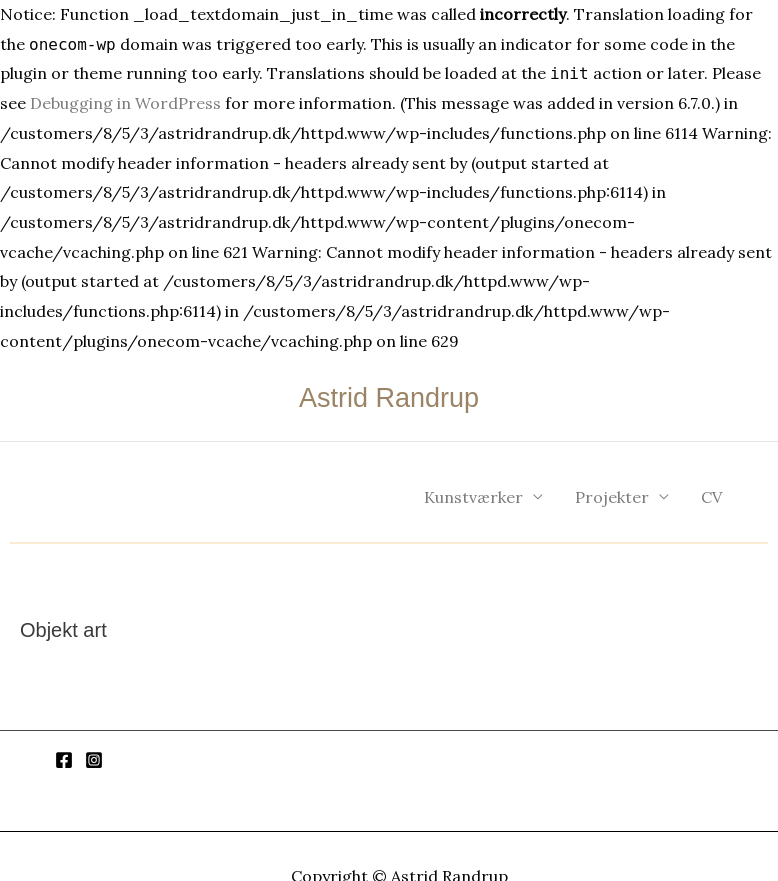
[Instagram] (94, 760)
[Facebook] (64, 760)
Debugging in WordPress (125, 103)
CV (711, 497)
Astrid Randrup (389, 398)
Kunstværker (473, 497)
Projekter (612, 497)
